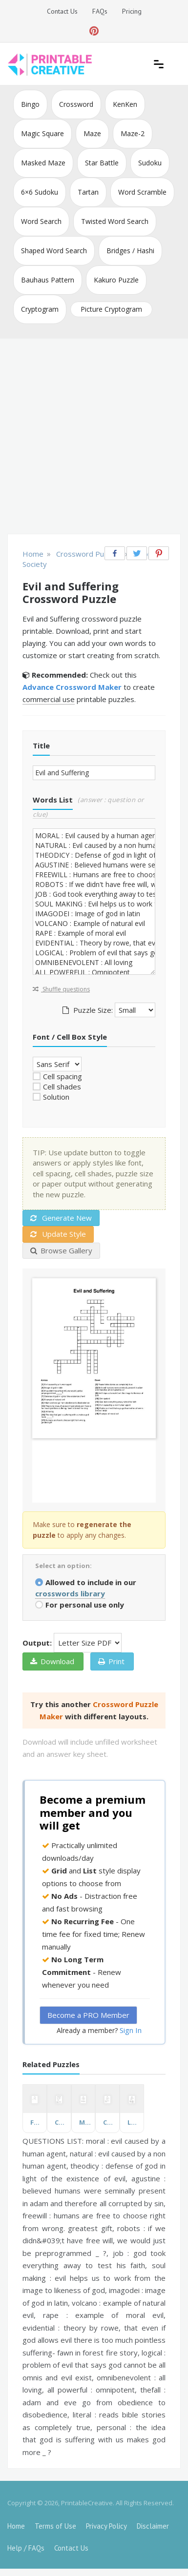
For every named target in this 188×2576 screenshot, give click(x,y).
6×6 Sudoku (39, 192)
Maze (92, 133)
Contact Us (62, 11)
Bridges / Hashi (130, 250)
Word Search (41, 221)
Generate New (61, 1218)
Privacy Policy (106, 2526)
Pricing (132, 11)
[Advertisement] (94, 437)
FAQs (99, 11)
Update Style (58, 1234)
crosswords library (70, 1593)
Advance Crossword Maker (72, 687)
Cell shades (62, 1086)
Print (111, 1661)
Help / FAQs (25, 2548)
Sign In (131, 2030)
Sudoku (150, 162)
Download (52, 1661)
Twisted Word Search (114, 221)
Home (16, 2526)
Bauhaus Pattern (47, 279)
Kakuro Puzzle (116, 279)
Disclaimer (153, 2526)
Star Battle (102, 162)
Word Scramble (142, 192)
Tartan (88, 192)
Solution (56, 1097)
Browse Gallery (61, 1250)
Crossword (76, 104)
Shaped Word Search (54, 250)
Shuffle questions (61, 989)
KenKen (125, 104)
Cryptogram (40, 309)
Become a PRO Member (88, 2015)
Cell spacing (62, 1076)
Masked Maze (43, 162)
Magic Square (42, 133)
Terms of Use (55, 2526)
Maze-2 (133, 133)
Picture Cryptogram (111, 309)
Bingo (30, 104)
